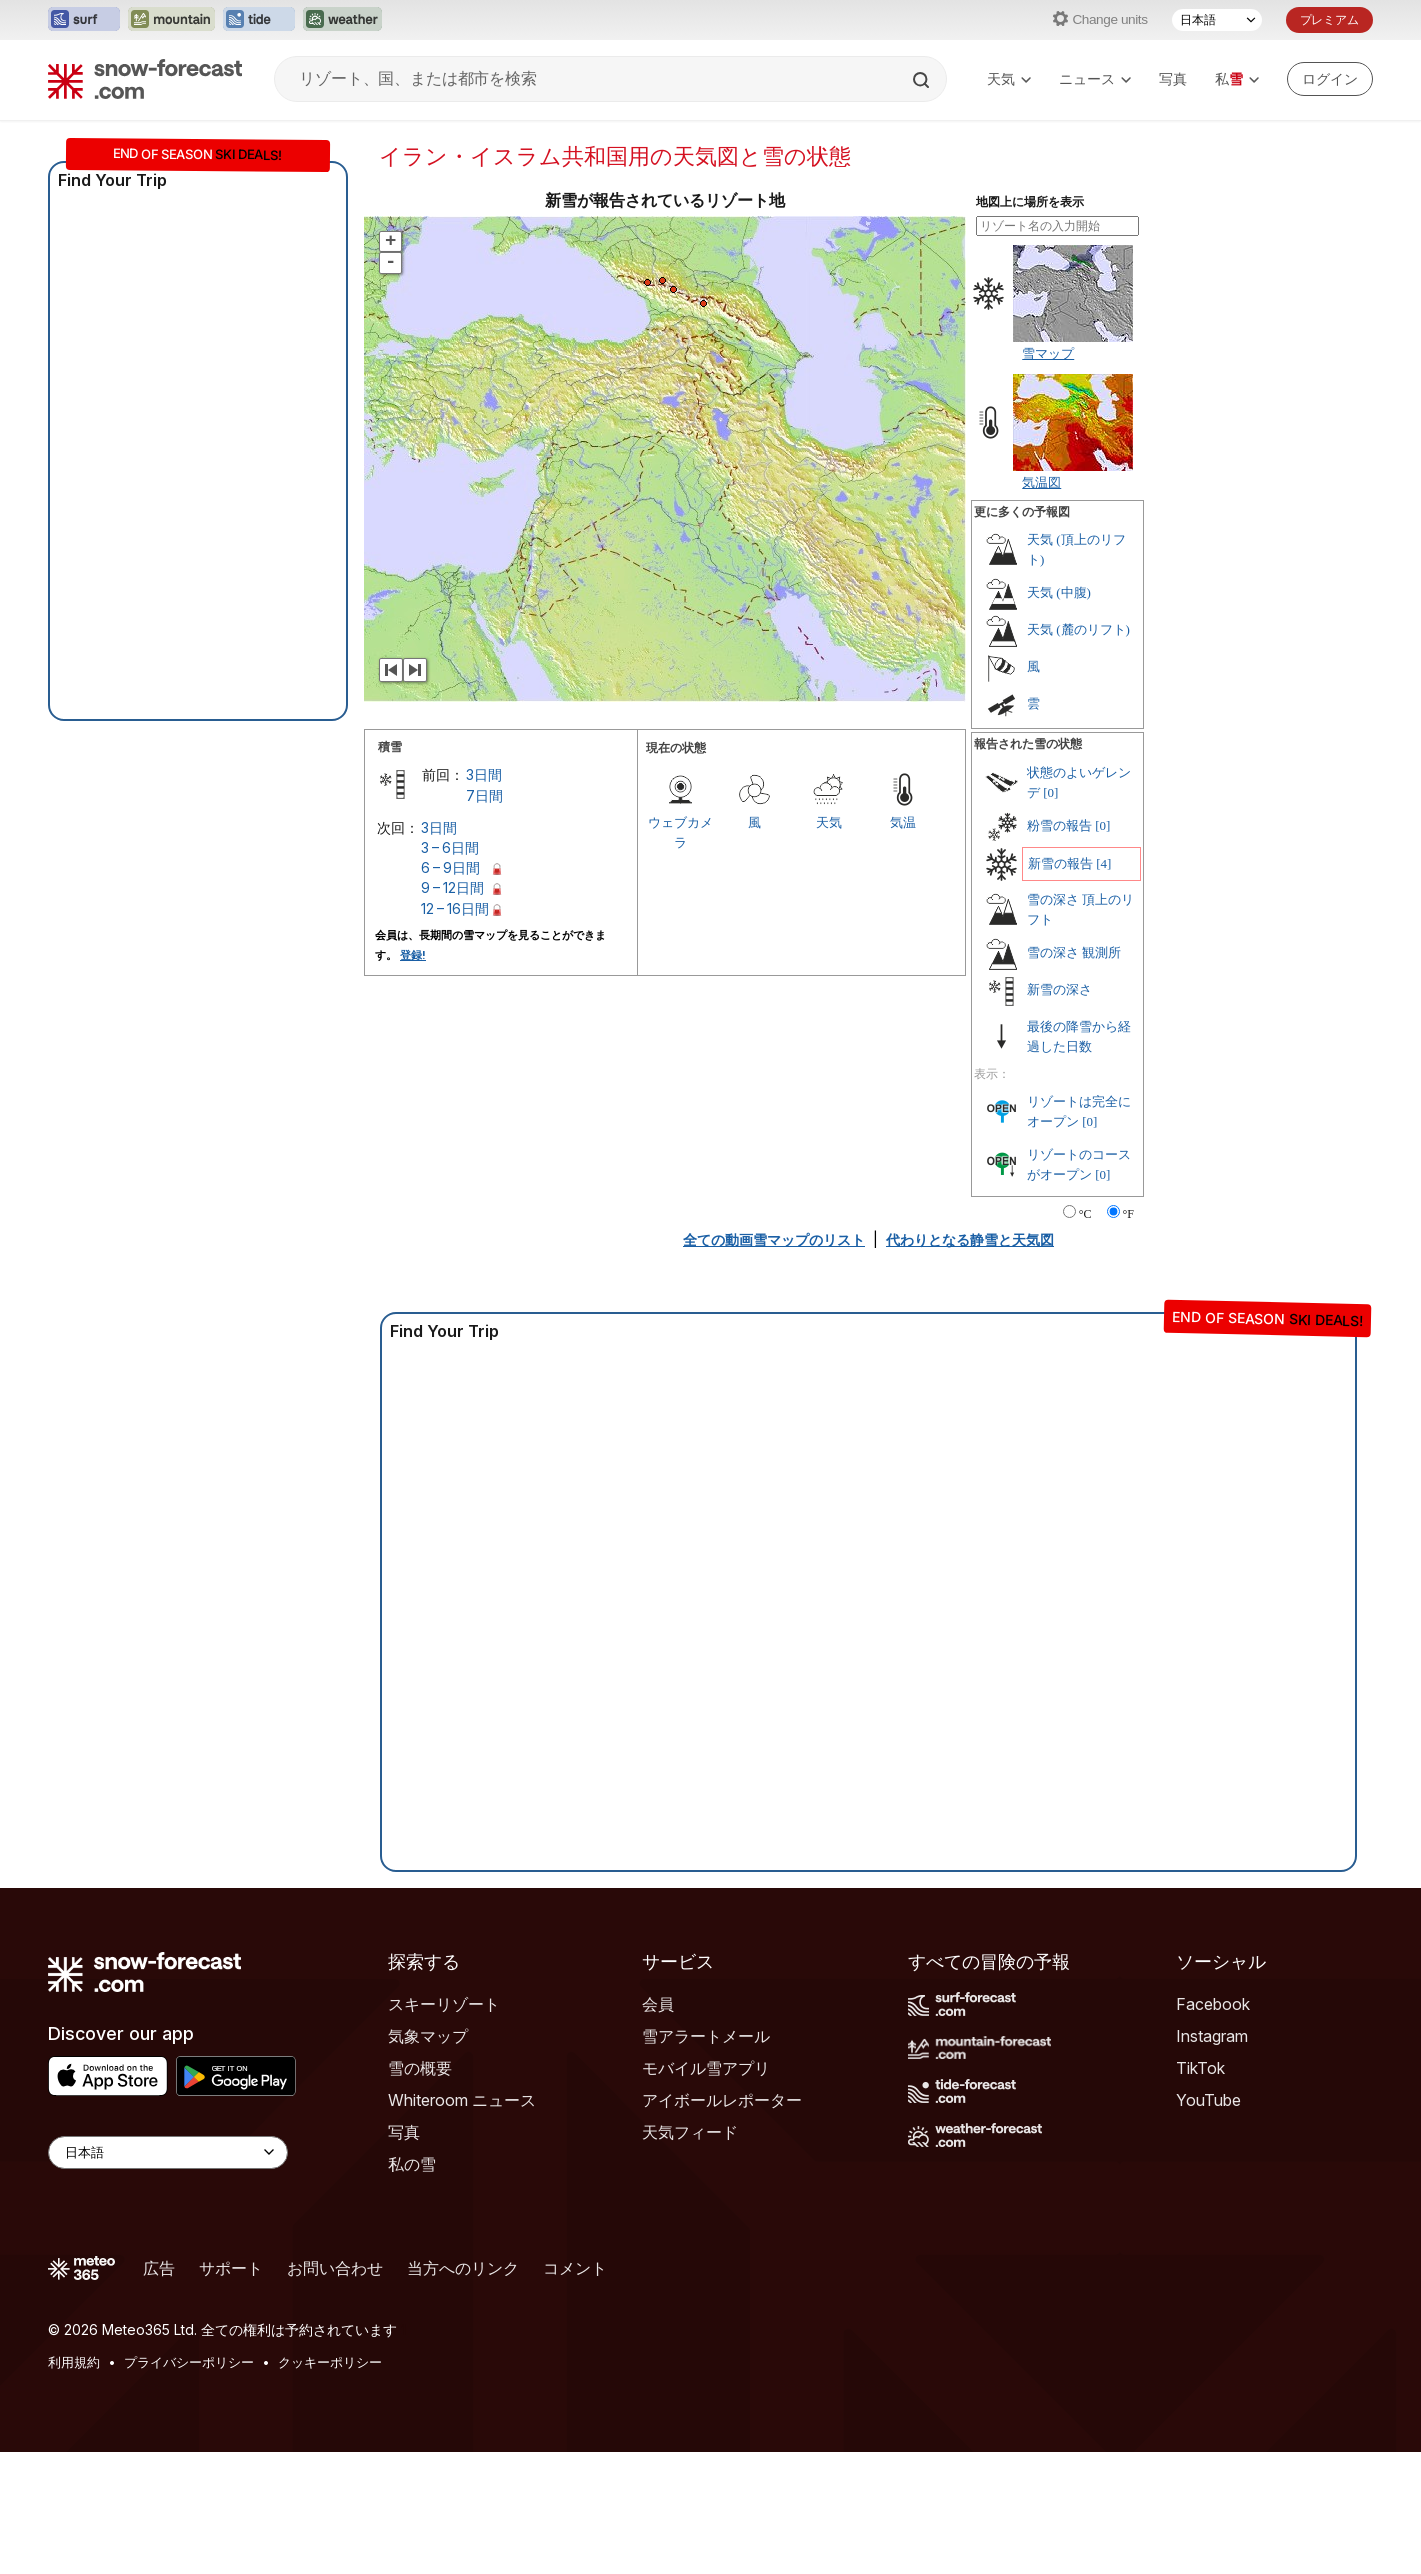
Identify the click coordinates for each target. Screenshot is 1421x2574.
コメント (575, 2268)
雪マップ (1048, 353)
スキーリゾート (444, 2004)
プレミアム (1329, 19)
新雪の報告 (1060, 863)
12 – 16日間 (455, 908)
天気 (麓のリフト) (1078, 629)
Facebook (1213, 2004)
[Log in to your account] (1330, 79)
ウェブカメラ (680, 832)
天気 (1009, 78)
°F (1128, 1214)
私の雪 (412, 2164)
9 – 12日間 (452, 887)
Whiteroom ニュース (462, 2100)
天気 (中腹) (1059, 592)
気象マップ (428, 2036)
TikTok (1200, 2068)
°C (1085, 1214)
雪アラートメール (706, 2036)
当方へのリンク (463, 2268)
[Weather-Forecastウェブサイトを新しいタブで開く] (342, 20)
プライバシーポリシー (189, 2362)
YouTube (1208, 2100)
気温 (903, 822)
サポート (231, 2268)
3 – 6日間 (450, 847)
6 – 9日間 (450, 867)
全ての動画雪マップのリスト (774, 1239)
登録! (413, 955)
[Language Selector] (168, 2152)
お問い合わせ (335, 2268)
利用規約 (74, 2362)
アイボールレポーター (722, 2100)
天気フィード (690, 2132)
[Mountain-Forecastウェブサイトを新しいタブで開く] (171, 20)
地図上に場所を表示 (1030, 202)
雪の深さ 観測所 (1074, 952)
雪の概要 (420, 2068)
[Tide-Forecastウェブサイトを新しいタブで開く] (259, 20)
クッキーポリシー (330, 2362)
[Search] (923, 80)
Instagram (1212, 2036)
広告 (159, 2268)
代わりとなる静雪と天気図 (970, 1239)
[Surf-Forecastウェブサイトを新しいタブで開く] (84, 20)
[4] (1103, 863)
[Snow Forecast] (145, 79)
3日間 (484, 774)
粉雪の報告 (1059, 825)
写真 (1173, 78)
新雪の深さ (1059, 989)
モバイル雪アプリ (706, 2068)
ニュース (1095, 78)
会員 (658, 2004)
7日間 (484, 795)
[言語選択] (1217, 20)
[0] (1050, 792)
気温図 (1041, 482)
